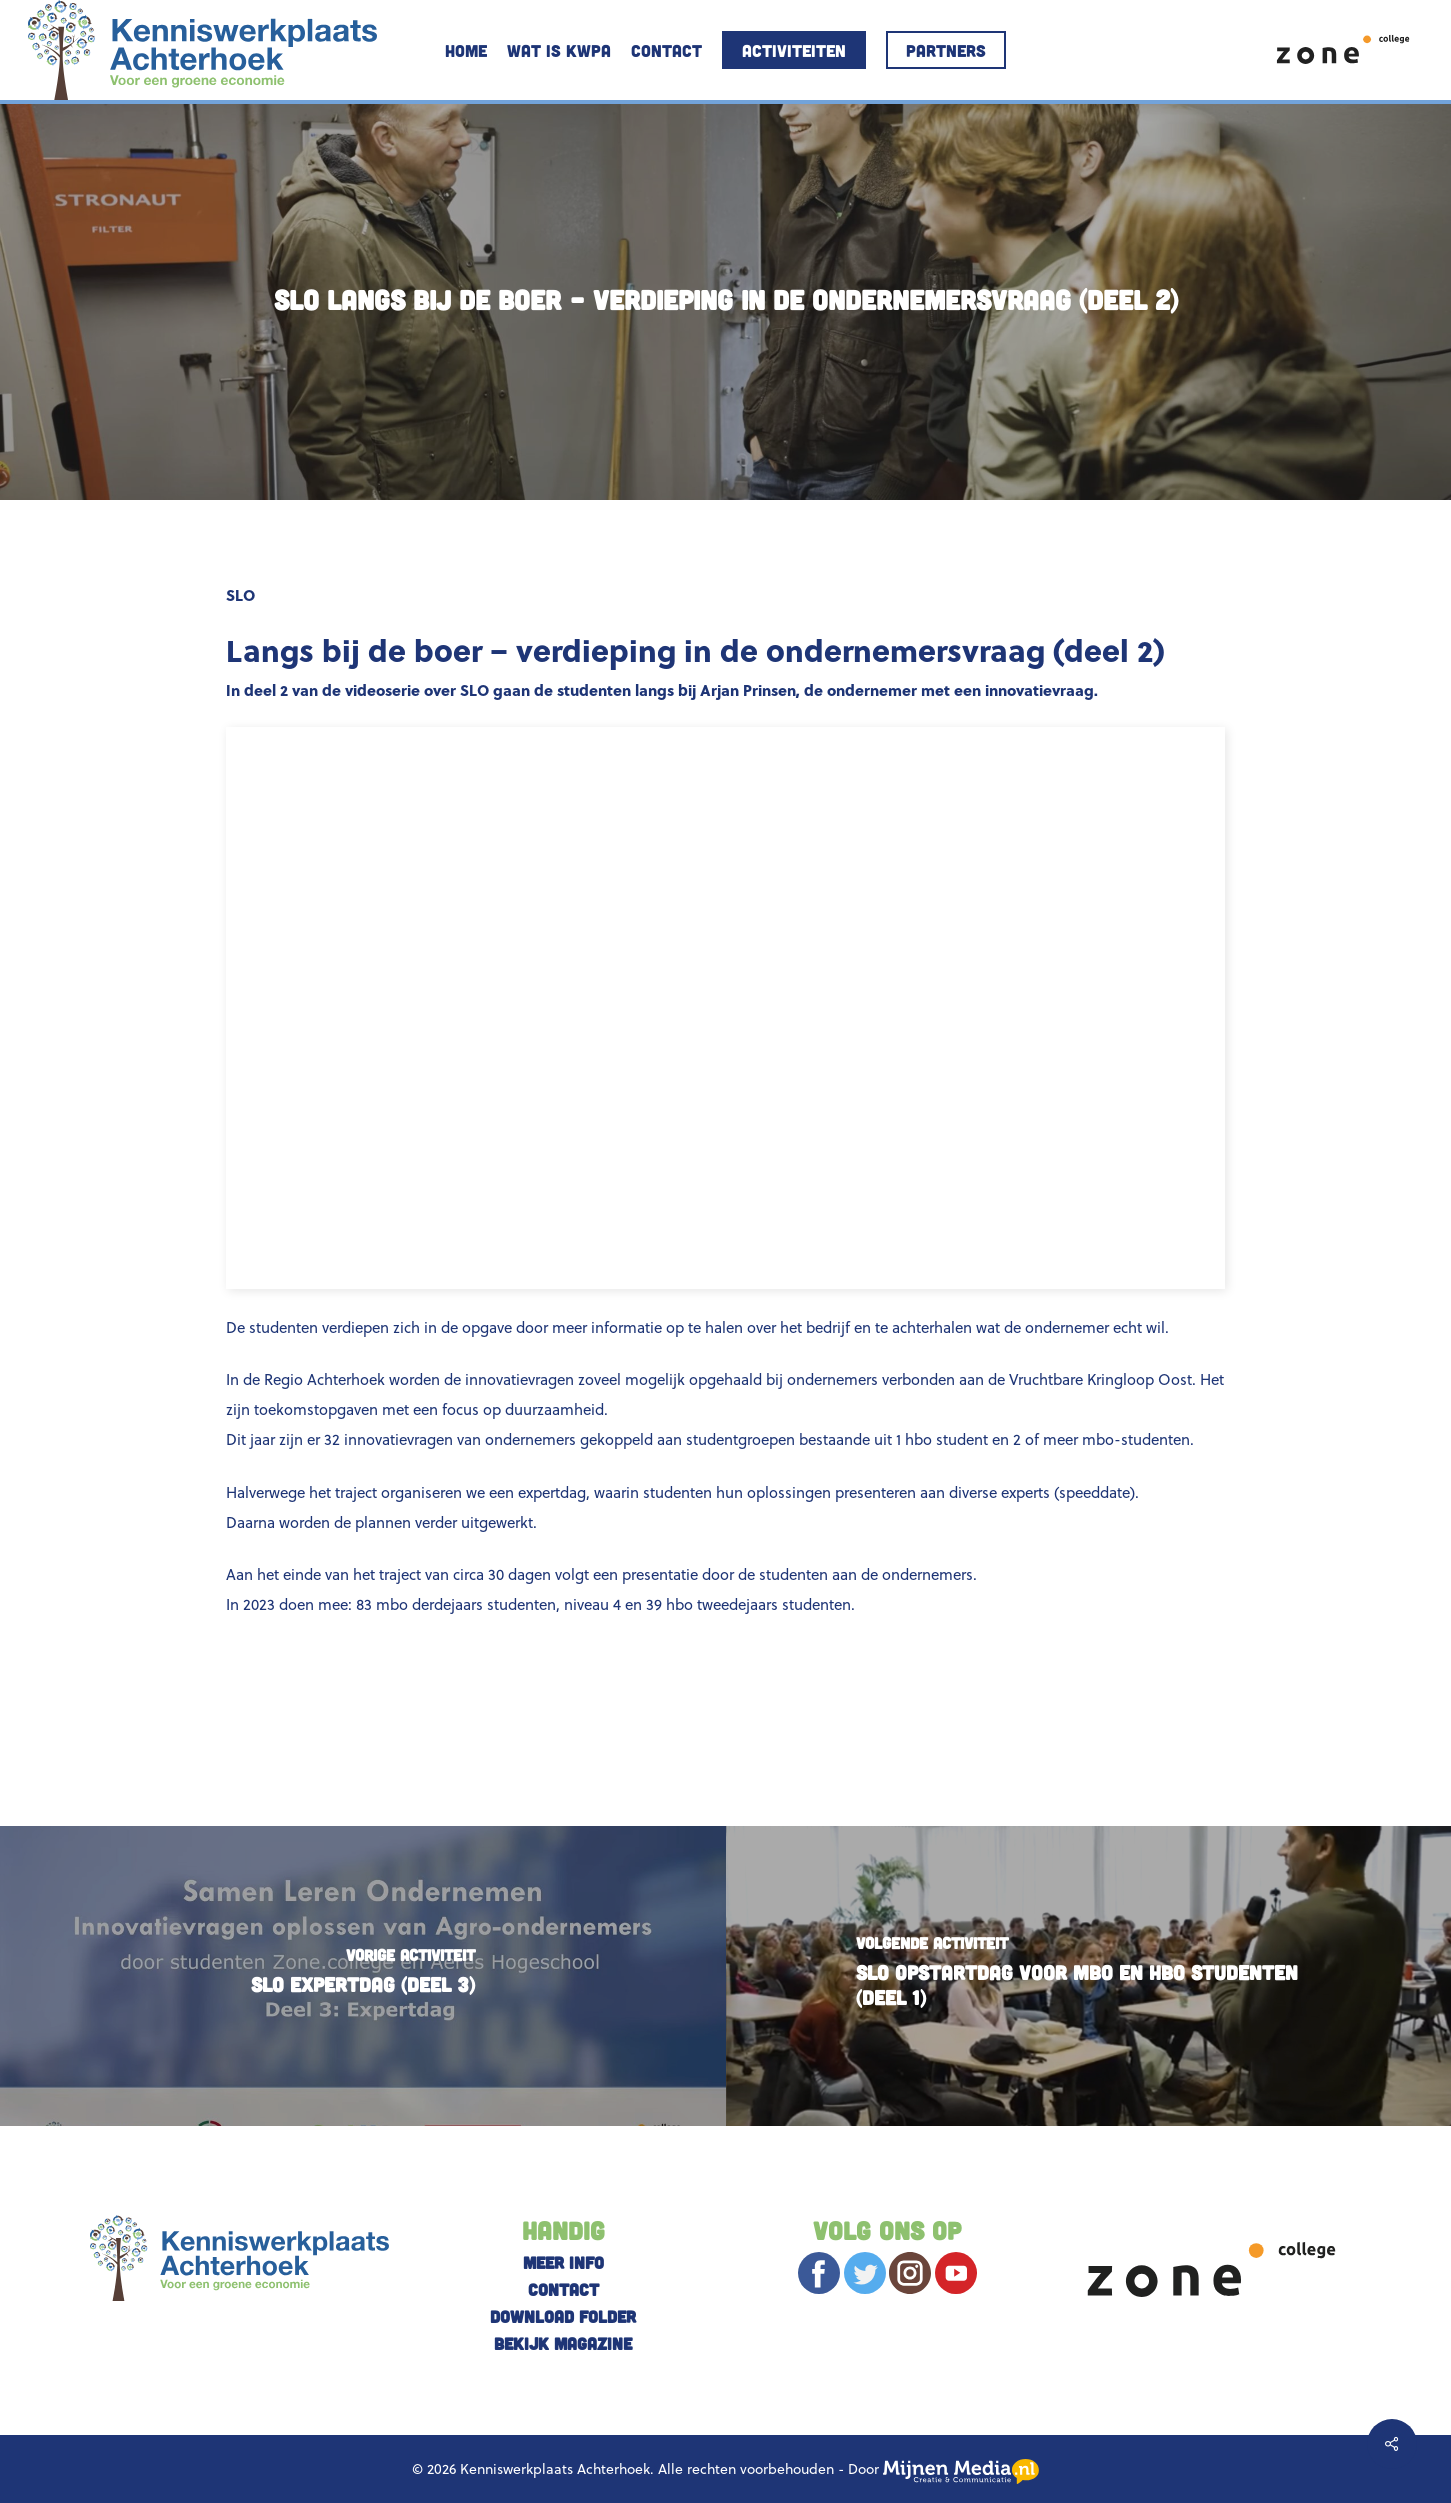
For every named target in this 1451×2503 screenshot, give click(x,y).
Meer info (563, 2262)
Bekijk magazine (563, 2343)
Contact (563, 2289)
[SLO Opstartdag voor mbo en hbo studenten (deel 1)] (1089, 1976)
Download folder (563, 2316)
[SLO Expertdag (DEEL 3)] (363, 1976)
